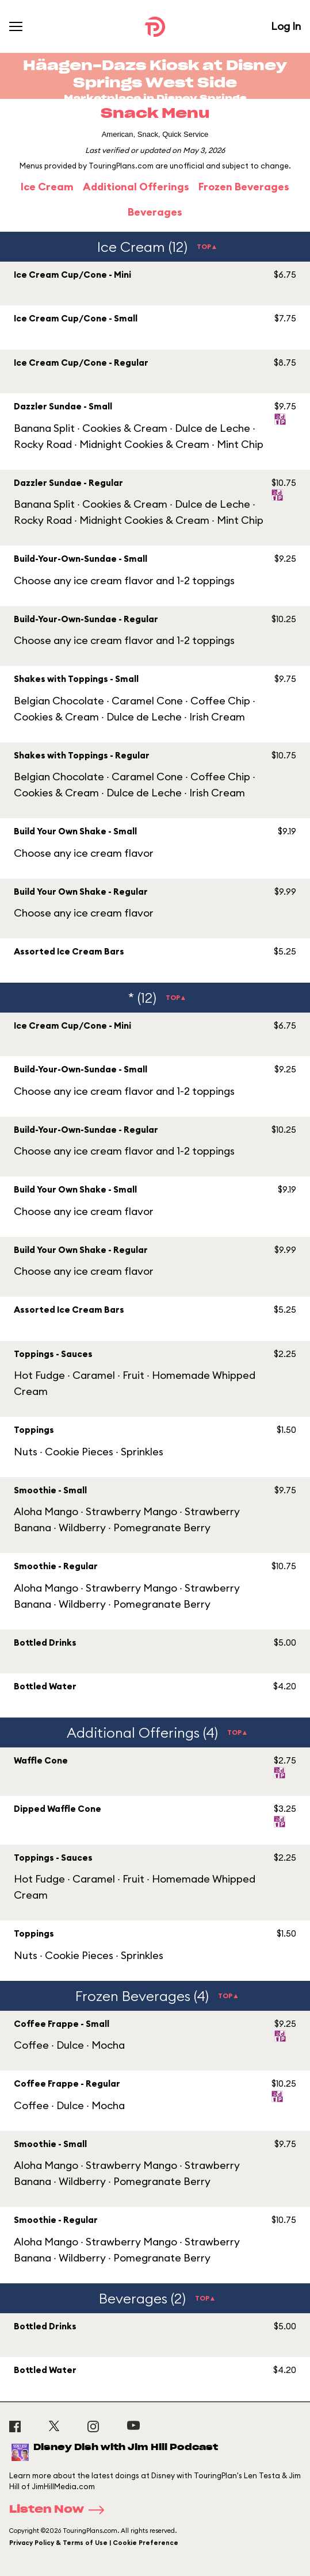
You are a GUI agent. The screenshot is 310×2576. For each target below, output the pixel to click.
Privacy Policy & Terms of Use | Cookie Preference (93, 2543)
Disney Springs (201, 98)
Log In (286, 26)
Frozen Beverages (243, 186)
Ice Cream (47, 186)
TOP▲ (207, 246)
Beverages (155, 211)
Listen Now (60, 2510)
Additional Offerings (136, 186)
